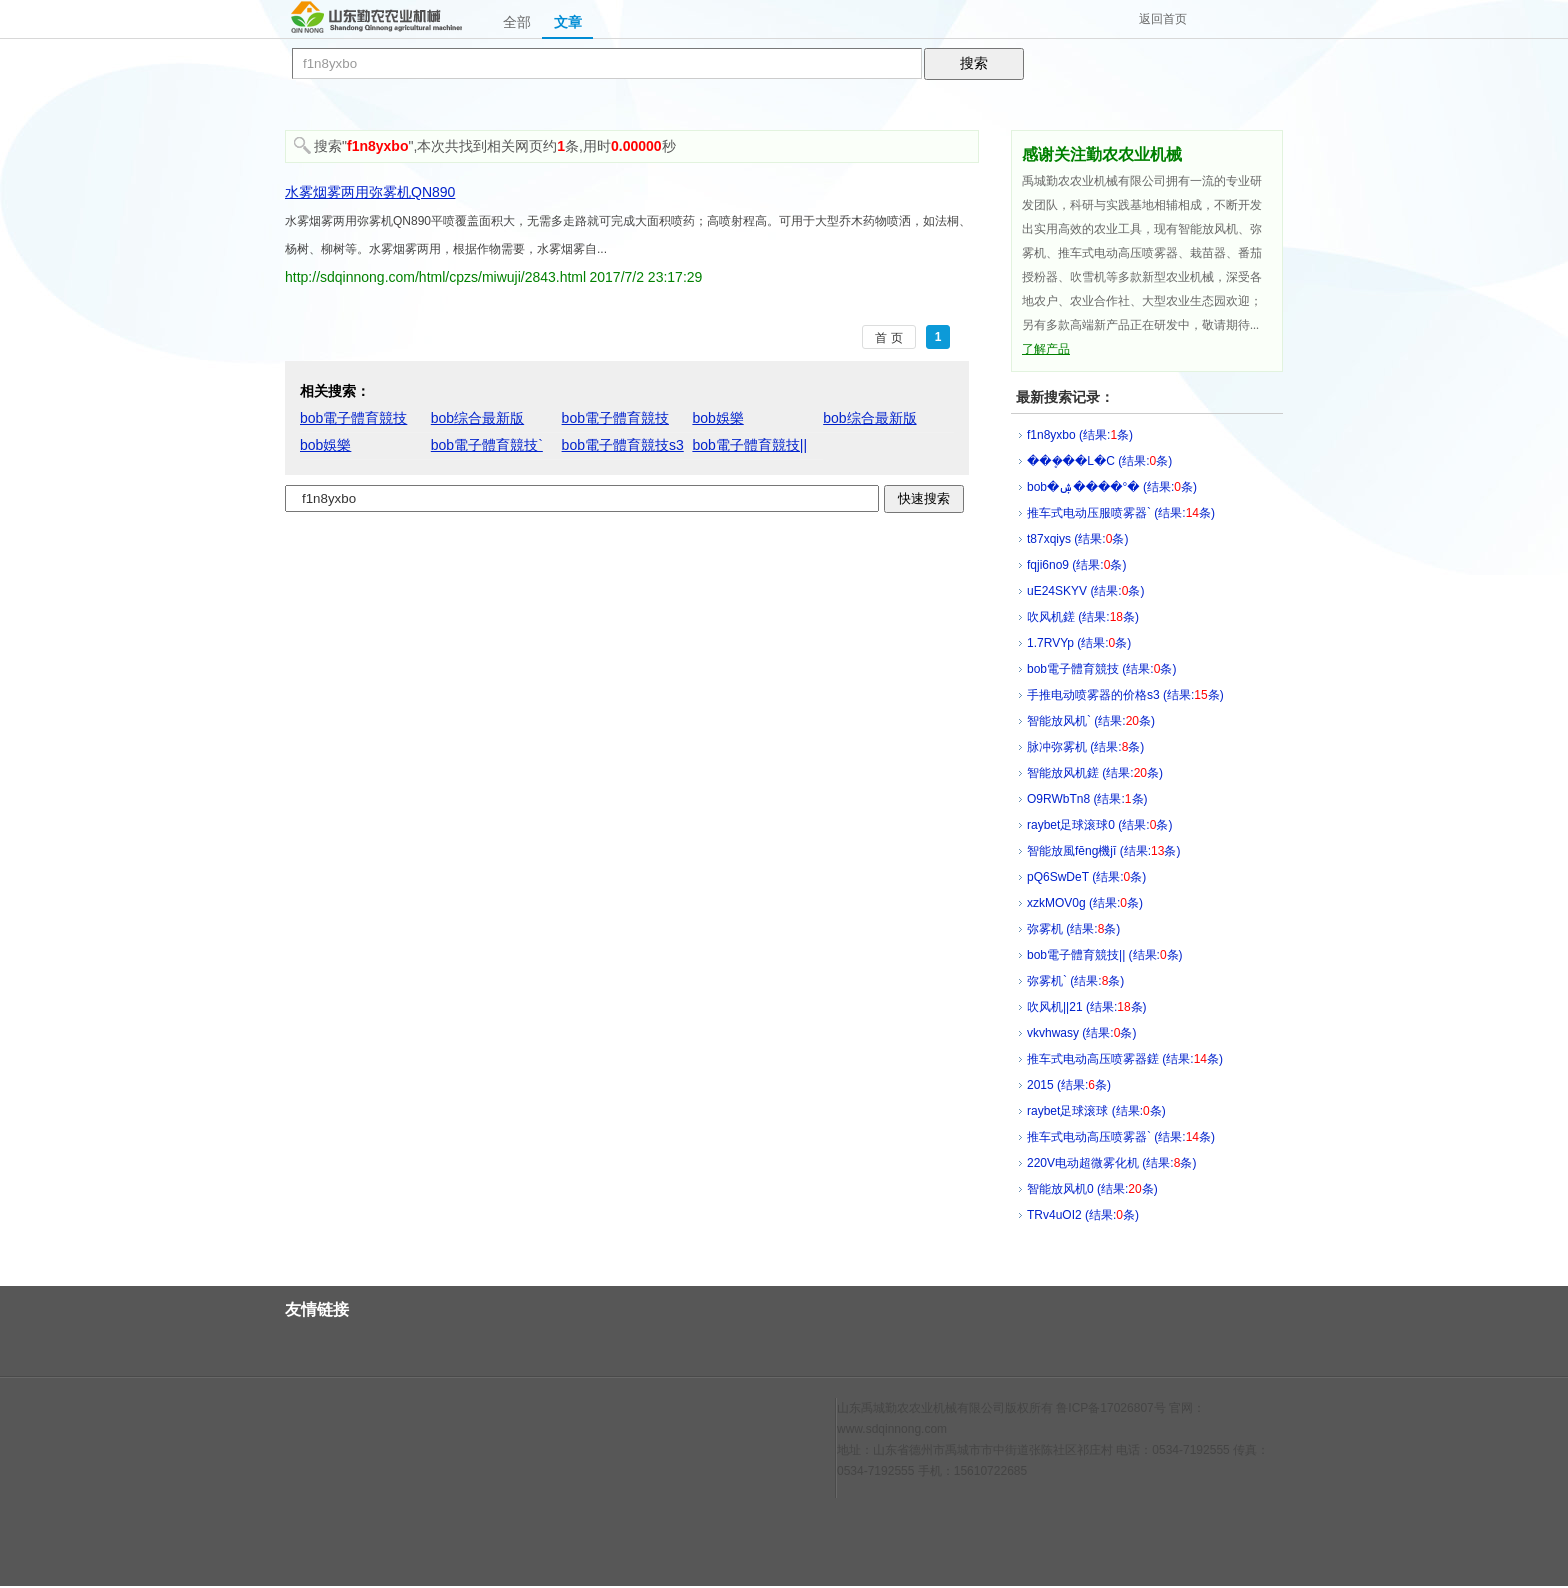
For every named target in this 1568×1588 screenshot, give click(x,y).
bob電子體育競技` (487, 445)
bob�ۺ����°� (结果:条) (1112, 487)
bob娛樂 (717, 418)
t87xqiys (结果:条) (1077, 539)
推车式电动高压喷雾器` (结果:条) (1121, 1137)
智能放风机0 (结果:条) (1092, 1189)
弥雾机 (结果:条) (1073, 929)
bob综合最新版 (477, 418)
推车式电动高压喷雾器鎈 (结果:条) (1125, 1059)
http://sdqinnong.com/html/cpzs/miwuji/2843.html (435, 277)
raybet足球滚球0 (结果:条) (1099, 825)
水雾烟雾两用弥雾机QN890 (370, 192)
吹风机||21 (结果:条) (1087, 1007)
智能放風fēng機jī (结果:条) (1103, 851)
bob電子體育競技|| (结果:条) (1105, 955)
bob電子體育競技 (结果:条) (1101, 669)
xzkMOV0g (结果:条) (1085, 903)
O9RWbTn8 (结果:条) (1087, 799)
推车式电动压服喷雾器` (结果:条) (1121, 513)
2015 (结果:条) (1069, 1085)
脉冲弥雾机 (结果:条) (1085, 747)
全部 (517, 22)
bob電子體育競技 (353, 418)
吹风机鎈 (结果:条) (1083, 617)
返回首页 (1163, 19)
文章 (568, 22)
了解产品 (1046, 349)
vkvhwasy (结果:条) (1081, 1033)
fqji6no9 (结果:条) (1076, 565)
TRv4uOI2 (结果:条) (1083, 1215)
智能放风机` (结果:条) (1091, 721)
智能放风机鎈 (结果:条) (1095, 773)
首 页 (888, 338)
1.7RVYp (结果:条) (1079, 643)
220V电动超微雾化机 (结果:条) (1111, 1163)
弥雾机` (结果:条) (1075, 981)
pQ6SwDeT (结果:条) (1086, 877)
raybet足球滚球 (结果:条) (1096, 1111)
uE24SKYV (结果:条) (1085, 591)
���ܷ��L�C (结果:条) (1099, 461)
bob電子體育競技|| (749, 445)
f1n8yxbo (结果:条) (1080, 435)
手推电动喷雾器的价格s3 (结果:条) (1125, 695)
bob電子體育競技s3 (623, 445)
